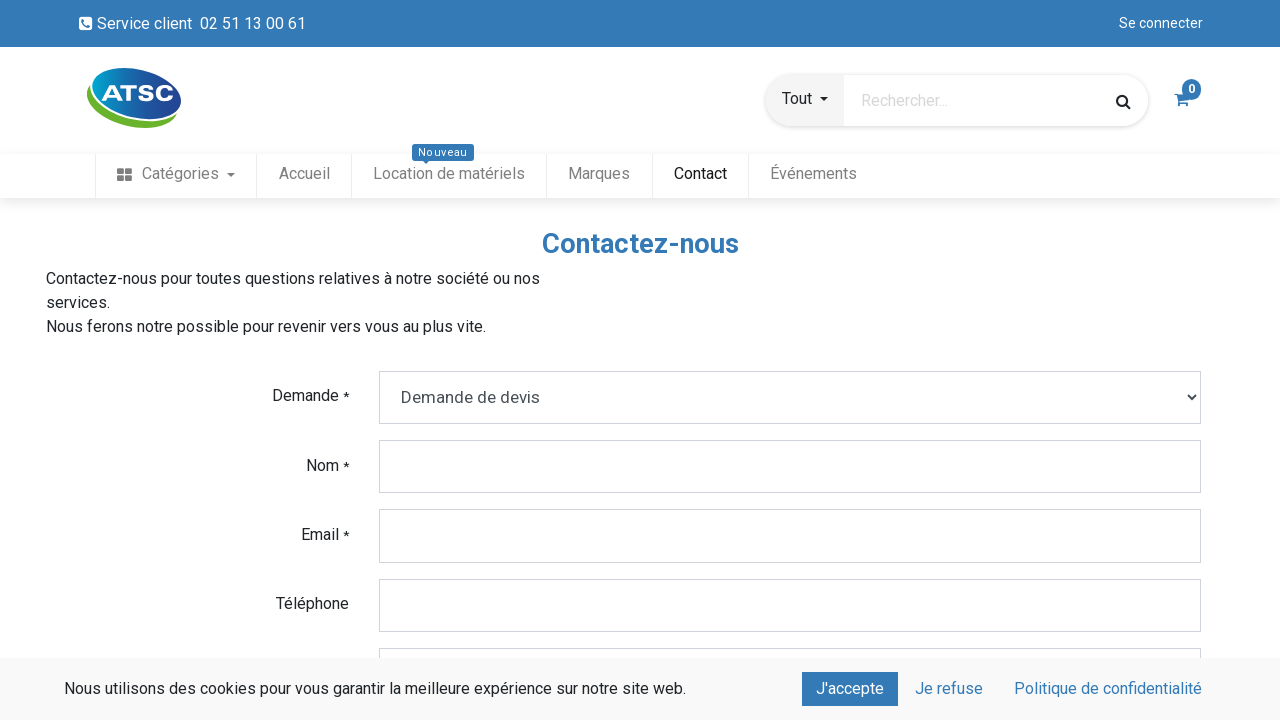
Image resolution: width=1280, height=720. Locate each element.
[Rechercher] (1123, 101)
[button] (805, 101)
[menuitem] (176, 174)
